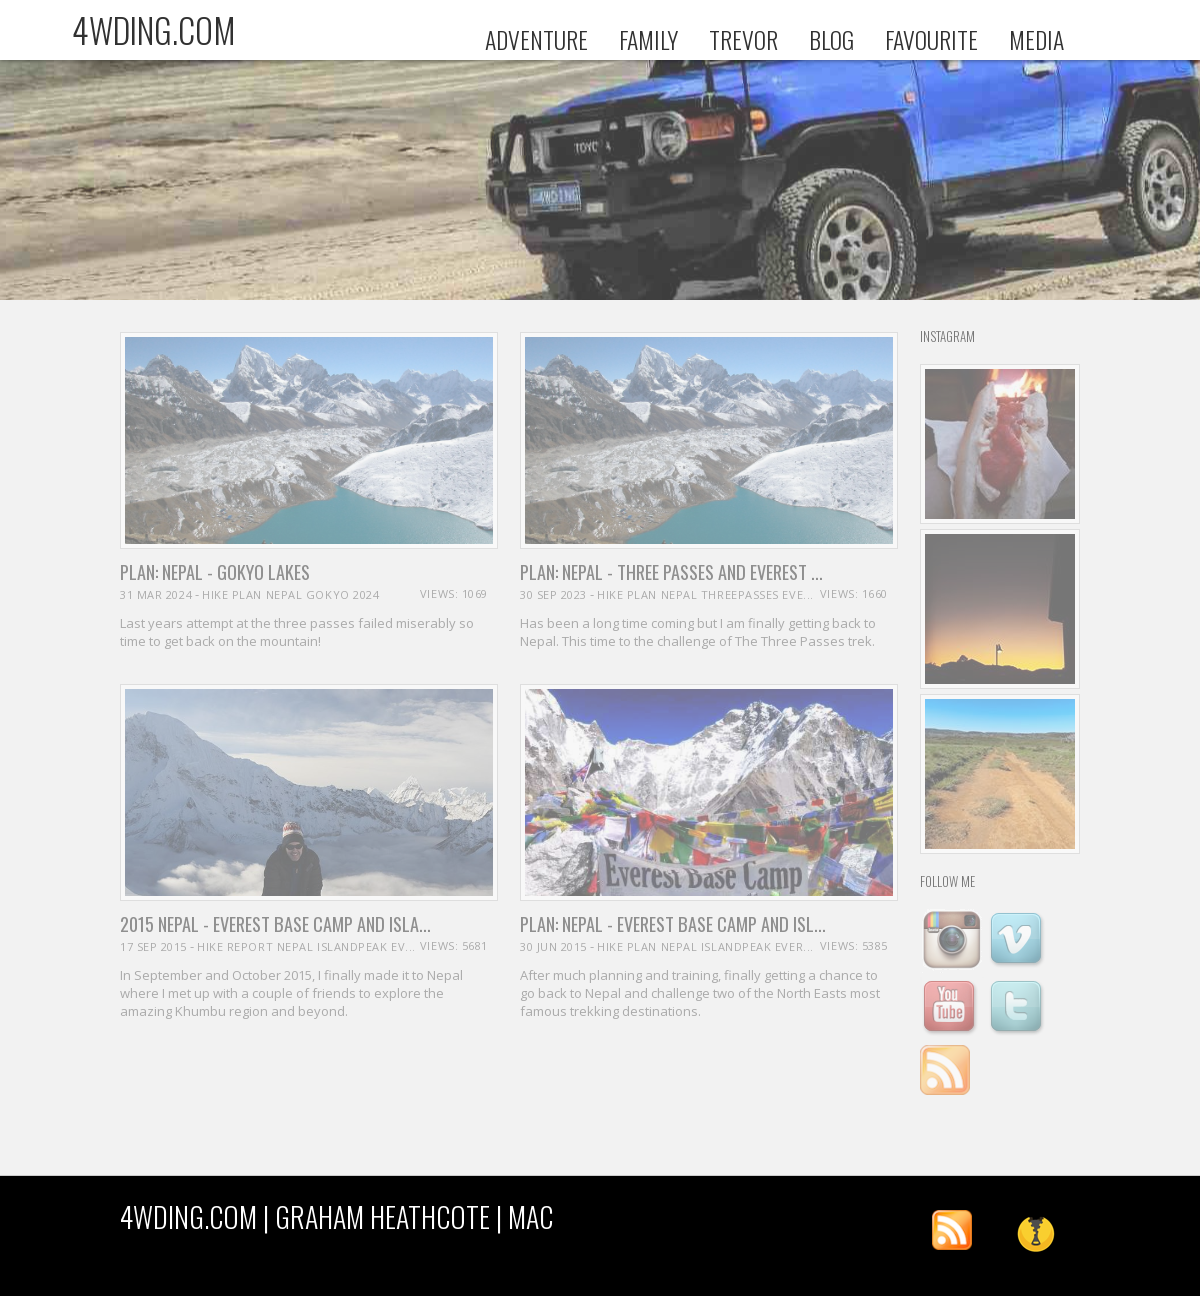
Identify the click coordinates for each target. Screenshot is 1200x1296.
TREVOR (743, 39)
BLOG (831, 39)
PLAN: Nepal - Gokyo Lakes (215, 571)
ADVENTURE (536, 39)
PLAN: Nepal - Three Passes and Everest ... (671, 571)
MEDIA (1036, 39)
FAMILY (648, 39)
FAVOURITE (931, 39)
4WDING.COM (154, 30)
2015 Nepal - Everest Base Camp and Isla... (275, 923)
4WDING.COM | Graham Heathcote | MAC (336, 1216)
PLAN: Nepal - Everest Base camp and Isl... (673, 923)
